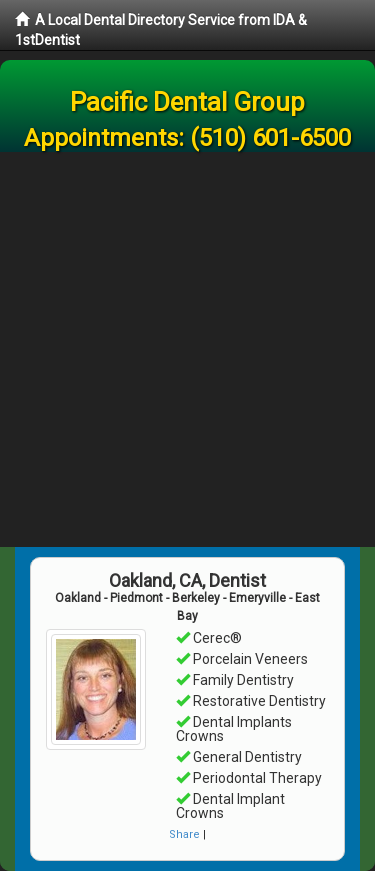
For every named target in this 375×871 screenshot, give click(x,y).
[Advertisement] (187, 349)
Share (184, 834)
